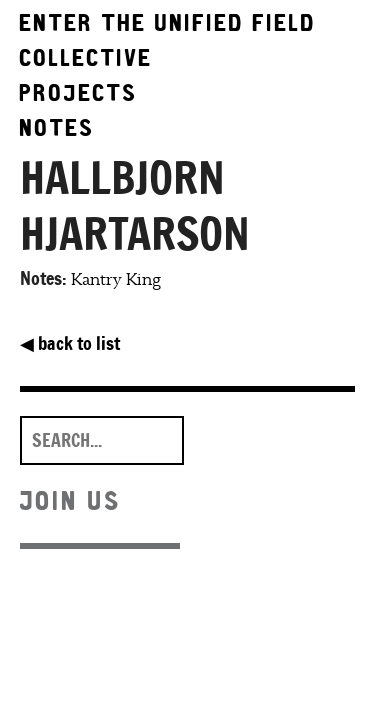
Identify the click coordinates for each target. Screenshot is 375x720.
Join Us (71, 500)
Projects (79, 92)
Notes (57, 127)
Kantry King (116, 280)
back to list (70, 343)
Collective (86, 57)
